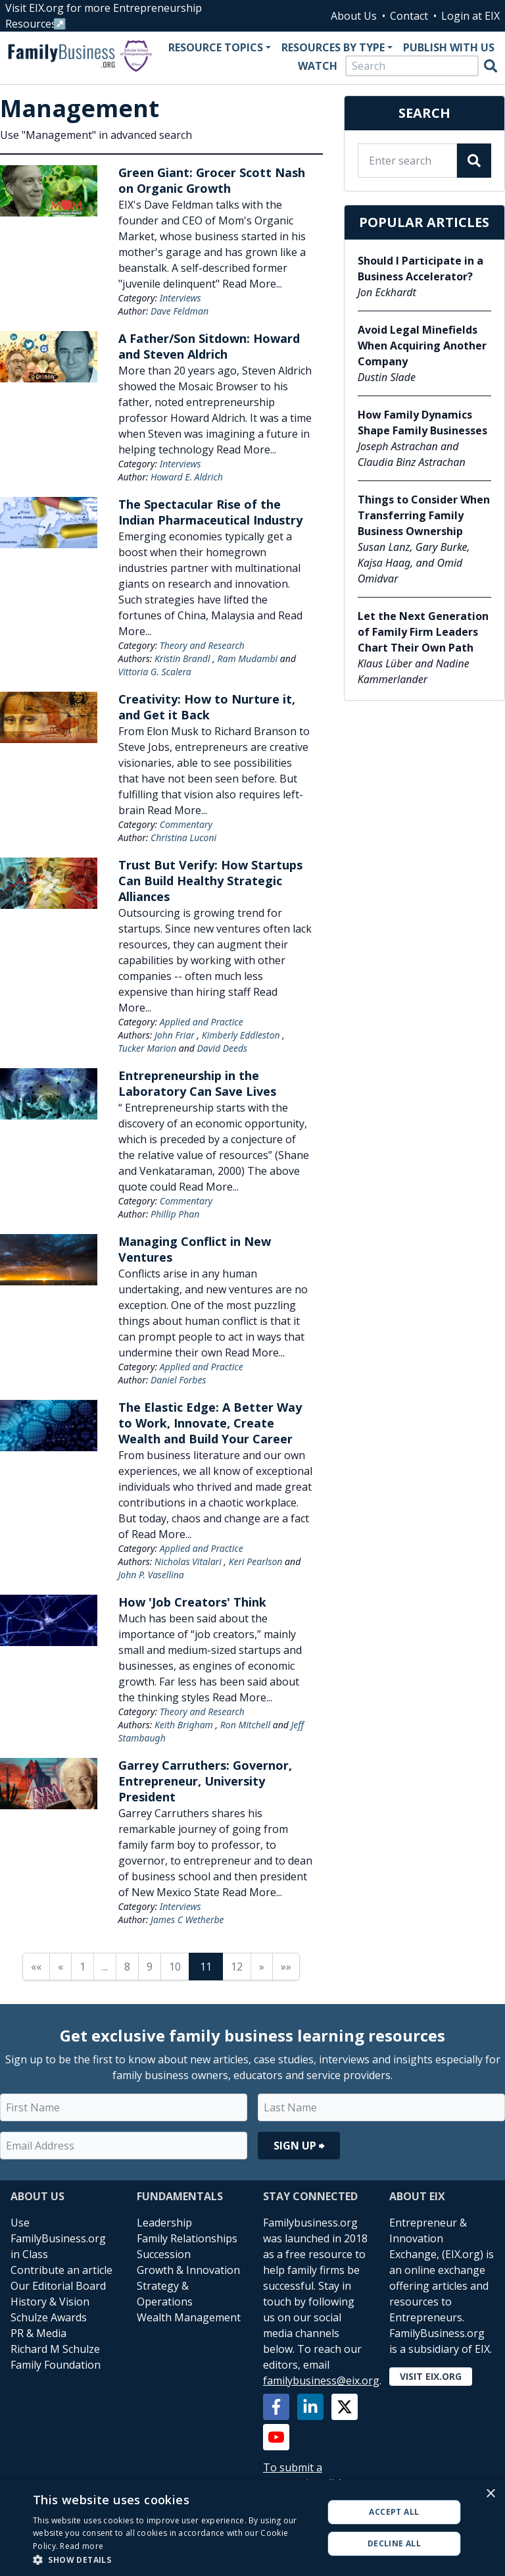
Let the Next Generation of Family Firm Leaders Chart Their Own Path (423, 632)
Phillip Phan (175, 1214)
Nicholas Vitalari (188, 1561)
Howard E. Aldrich (187, 477)
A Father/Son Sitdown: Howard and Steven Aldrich (209, 346)
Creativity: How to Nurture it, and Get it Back (206, 707)
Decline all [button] (394, 2543)
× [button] (490, 2494)
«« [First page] (36, 1966)
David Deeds (222, 1048)
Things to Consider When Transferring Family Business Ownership (424, 515)
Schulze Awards (49, 2317)
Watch (317, 66)
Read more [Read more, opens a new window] (81, 2546)
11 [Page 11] (206, 1966)
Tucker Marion (147, 1048)
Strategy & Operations (165, 2294)
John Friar (175, 1035)
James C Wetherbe (187, 1919)
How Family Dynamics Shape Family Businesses (422, 422)
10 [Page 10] (175, 1966)
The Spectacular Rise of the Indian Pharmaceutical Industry (210, 512)
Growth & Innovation (188, 2270)
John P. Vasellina (151, 1574)
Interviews (180, 298)
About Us (354, 16)
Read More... (252, 283)
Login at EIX (470, 16)
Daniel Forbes (178, 1380)
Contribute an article (61, 2270)
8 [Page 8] (127, 1966)
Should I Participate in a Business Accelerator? (420, 268)
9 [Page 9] (150, 1966)
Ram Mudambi (247, 658)
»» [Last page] (286, 1966)
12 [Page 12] (237, 1966)
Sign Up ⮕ (299, 2145)
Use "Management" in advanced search (96, 135)
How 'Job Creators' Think (192, 1602)
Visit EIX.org (431, 2376)
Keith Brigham (184, 1724)
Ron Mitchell (245, 1724)
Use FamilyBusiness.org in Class (58, 2238)
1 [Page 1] (82, 1966)
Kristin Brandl (182, 658)
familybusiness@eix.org (321, 2380)
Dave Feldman (179, 311)
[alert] (252, 2528)
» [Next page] (261, 1966)
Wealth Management (189, 2317)
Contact (409, 16)
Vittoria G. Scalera (154, 671)
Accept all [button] (394, 2511)
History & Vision (50, 2301)
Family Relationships (187, 2238)
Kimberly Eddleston (241, 1035)
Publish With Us (448, 47)
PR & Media (38, 2333)
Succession (164, 2254)
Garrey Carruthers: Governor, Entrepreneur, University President (205, 1781)
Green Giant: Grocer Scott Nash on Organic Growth (211, 180)
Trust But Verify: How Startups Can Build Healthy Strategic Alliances (210, 880)
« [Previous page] (60, 1966)
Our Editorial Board (58, 2286)
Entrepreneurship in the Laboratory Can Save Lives (197, 1083)
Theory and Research (202, 645)
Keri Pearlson (256, 1561)
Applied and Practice (201, 1022)
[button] (173, 2559)
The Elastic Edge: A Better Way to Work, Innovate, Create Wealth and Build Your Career (210, 1423)
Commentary (186, 824)
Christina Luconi (183, 837)
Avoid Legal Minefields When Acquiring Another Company (422, 345)
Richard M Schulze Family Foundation (56, 2357)
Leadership (164, 2222)
